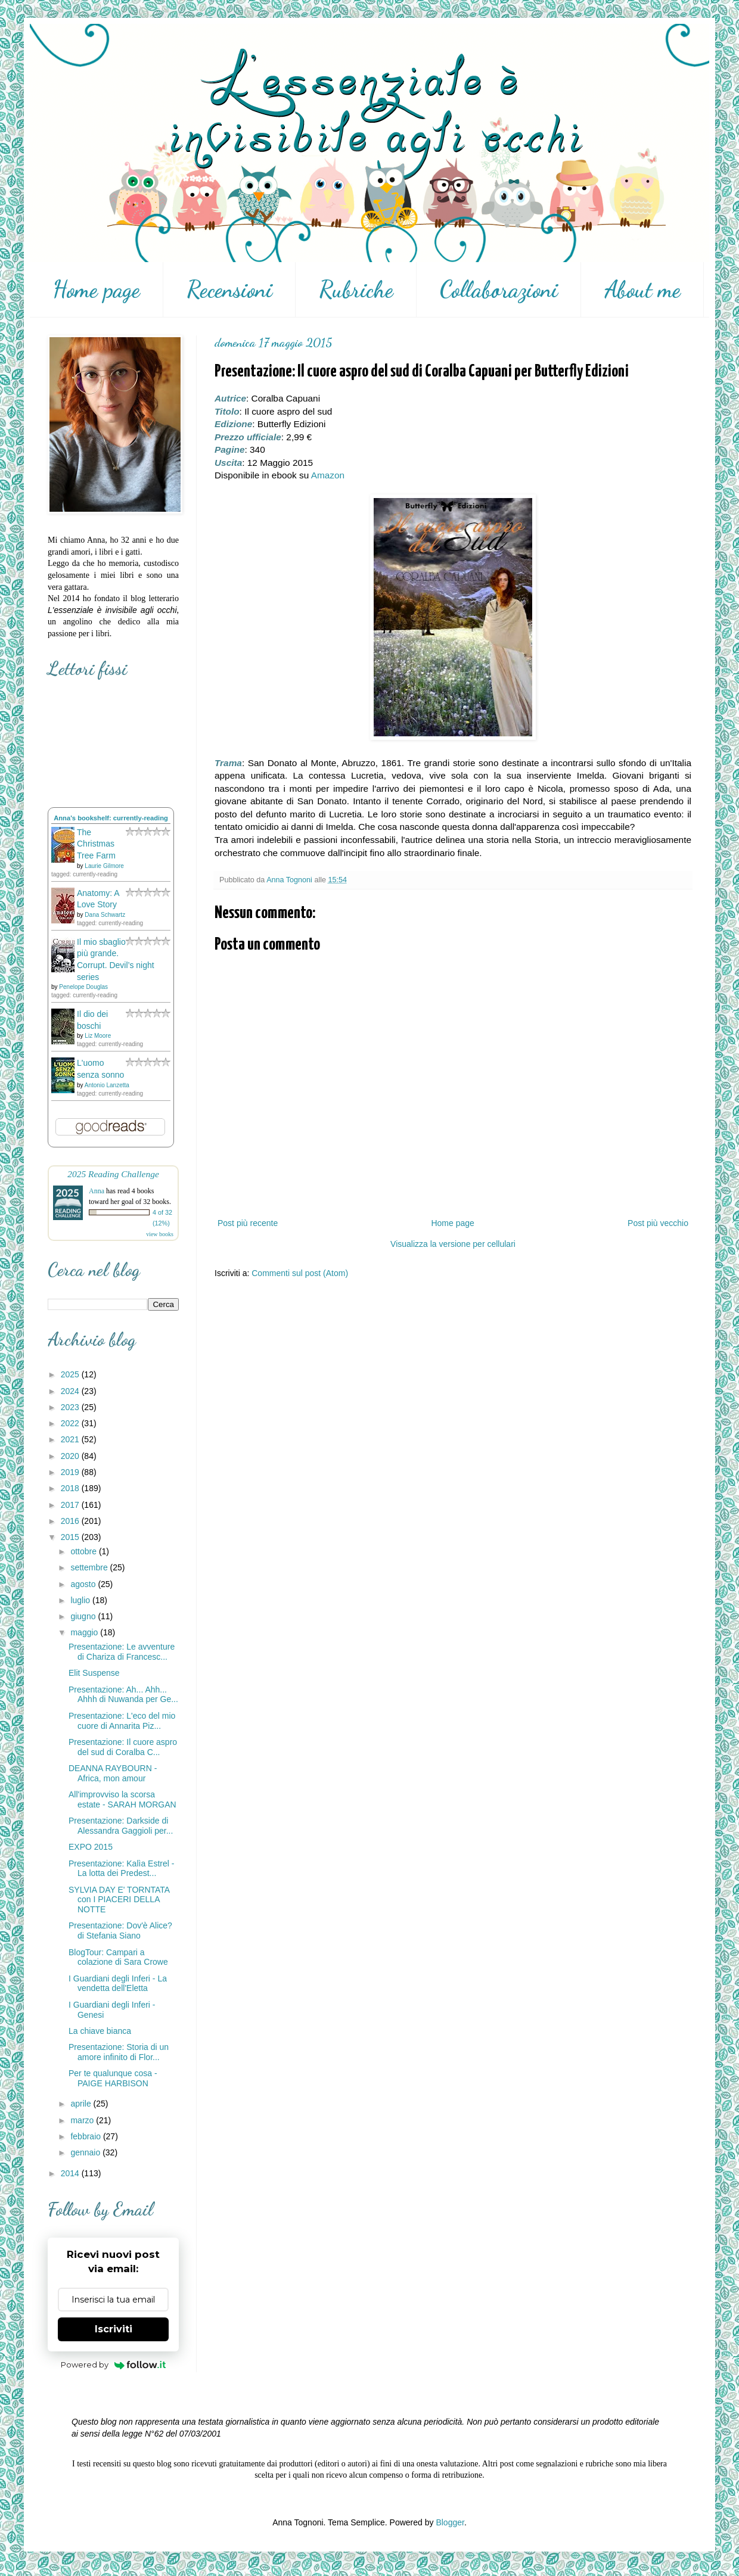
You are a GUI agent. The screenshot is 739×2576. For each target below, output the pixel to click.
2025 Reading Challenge (113, 1174)
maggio (85, 1632)
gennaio (86, 2152)
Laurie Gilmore (104, 866)
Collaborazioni (499, 289)
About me (642, 289)
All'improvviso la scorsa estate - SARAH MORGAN (122, 1799)
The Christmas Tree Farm (96, 843)
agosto (84, 1584)
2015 (71, 1537)
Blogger (450, 2522)
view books (159, 1234)
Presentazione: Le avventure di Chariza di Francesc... (122, 1652)
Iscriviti (113, 2329)
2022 (71, 1423)
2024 (71, 1391)
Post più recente (248, 1223)
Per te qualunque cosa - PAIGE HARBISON (113, 2078)
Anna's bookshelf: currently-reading (111, 818)
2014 (71, 2173)
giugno (84, 1616)
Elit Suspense (94, 1673)
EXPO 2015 (91, 1847)
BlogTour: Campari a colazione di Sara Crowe (118, 1957)
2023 (71, 1407)
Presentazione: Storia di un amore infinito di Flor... (119, 2052)
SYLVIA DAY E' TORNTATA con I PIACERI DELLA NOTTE (119, 1900)
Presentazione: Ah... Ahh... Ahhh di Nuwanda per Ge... (123, 1694)
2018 (71, 1488)
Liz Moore (98, 1035)
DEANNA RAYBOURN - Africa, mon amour (113, 1773)
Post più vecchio (658, 1223)
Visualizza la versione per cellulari (453, 1244)
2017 (71, 1505)
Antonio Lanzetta (107, 1085)
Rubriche (356, 289)
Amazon (327, 475)
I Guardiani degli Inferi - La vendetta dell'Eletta (118, 1983)
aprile (81, 2103)
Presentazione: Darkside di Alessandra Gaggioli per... (121, 1825)
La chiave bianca (100, 2031)
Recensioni (229, 289)
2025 (71, 1374)
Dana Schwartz (105, 914)
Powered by (113, 2364)
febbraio (86, 2136)
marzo (83, 2120)
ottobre (84, 1551)
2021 (71, 1439)
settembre (90, 1567)
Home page (96, 289)
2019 (71, 1472)
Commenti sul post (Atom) (299, 1273)
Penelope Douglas (83, 987)
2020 (71, 1456)
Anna (96, 1191)
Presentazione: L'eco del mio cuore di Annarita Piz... (122, 1721)
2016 (71, 1521)
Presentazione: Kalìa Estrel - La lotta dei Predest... (121, 1868)
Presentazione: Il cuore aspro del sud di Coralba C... (123, 1747)
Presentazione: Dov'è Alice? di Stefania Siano (120, 1930)
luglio (81, 1600)
